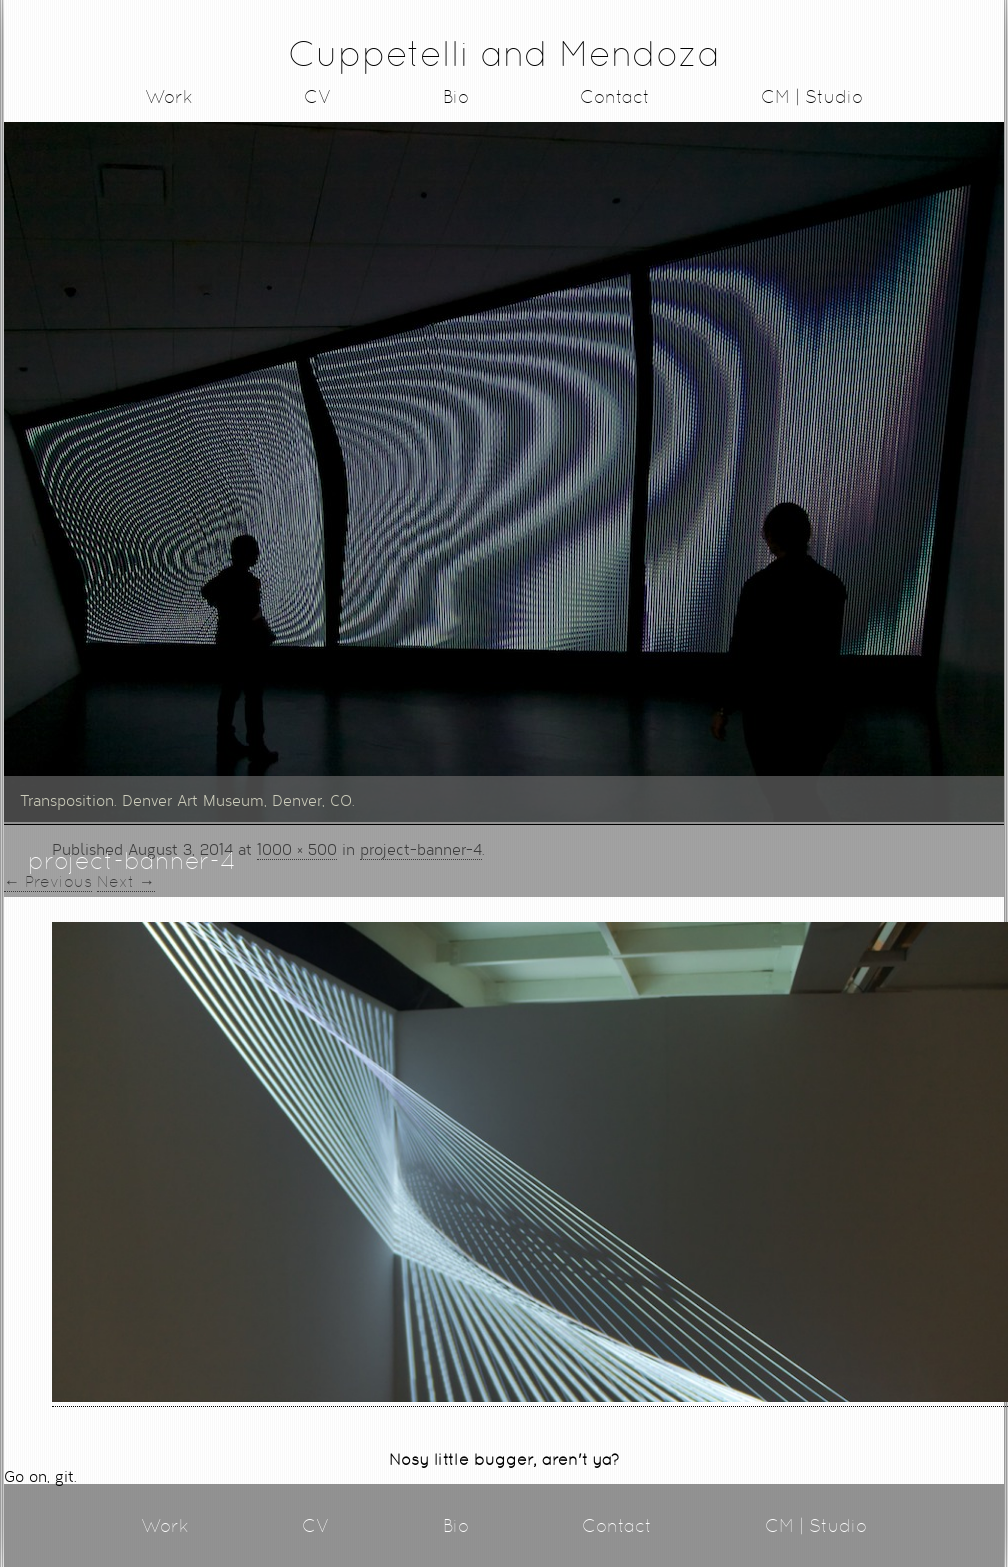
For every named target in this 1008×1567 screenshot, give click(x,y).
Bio (456, 96)
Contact (615, 96)
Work (169, 96)
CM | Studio (812, 96)
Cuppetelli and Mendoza (504, 53)
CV (318, 96)
